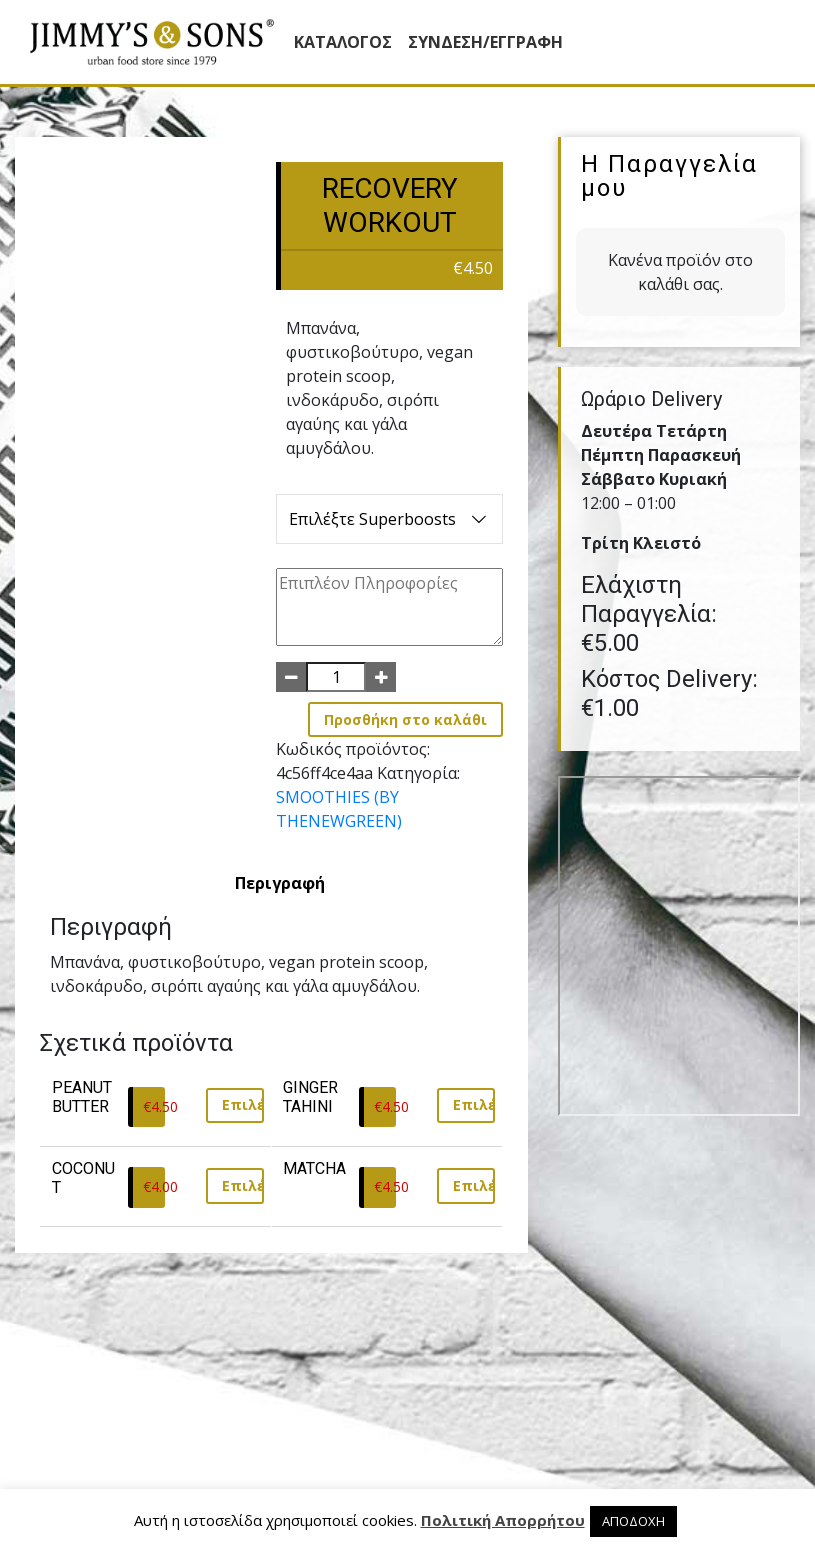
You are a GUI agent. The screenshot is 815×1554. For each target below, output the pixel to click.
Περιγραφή (280, 883)
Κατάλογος (343, 42)
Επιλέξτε (243, 1104)
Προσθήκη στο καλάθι (405, 719)
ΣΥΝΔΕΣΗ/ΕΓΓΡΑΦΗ (485, 42)
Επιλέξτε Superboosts (389, 519)
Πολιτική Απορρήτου (503, 1520)
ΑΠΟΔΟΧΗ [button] (633, 1521)
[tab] (280, 883)
